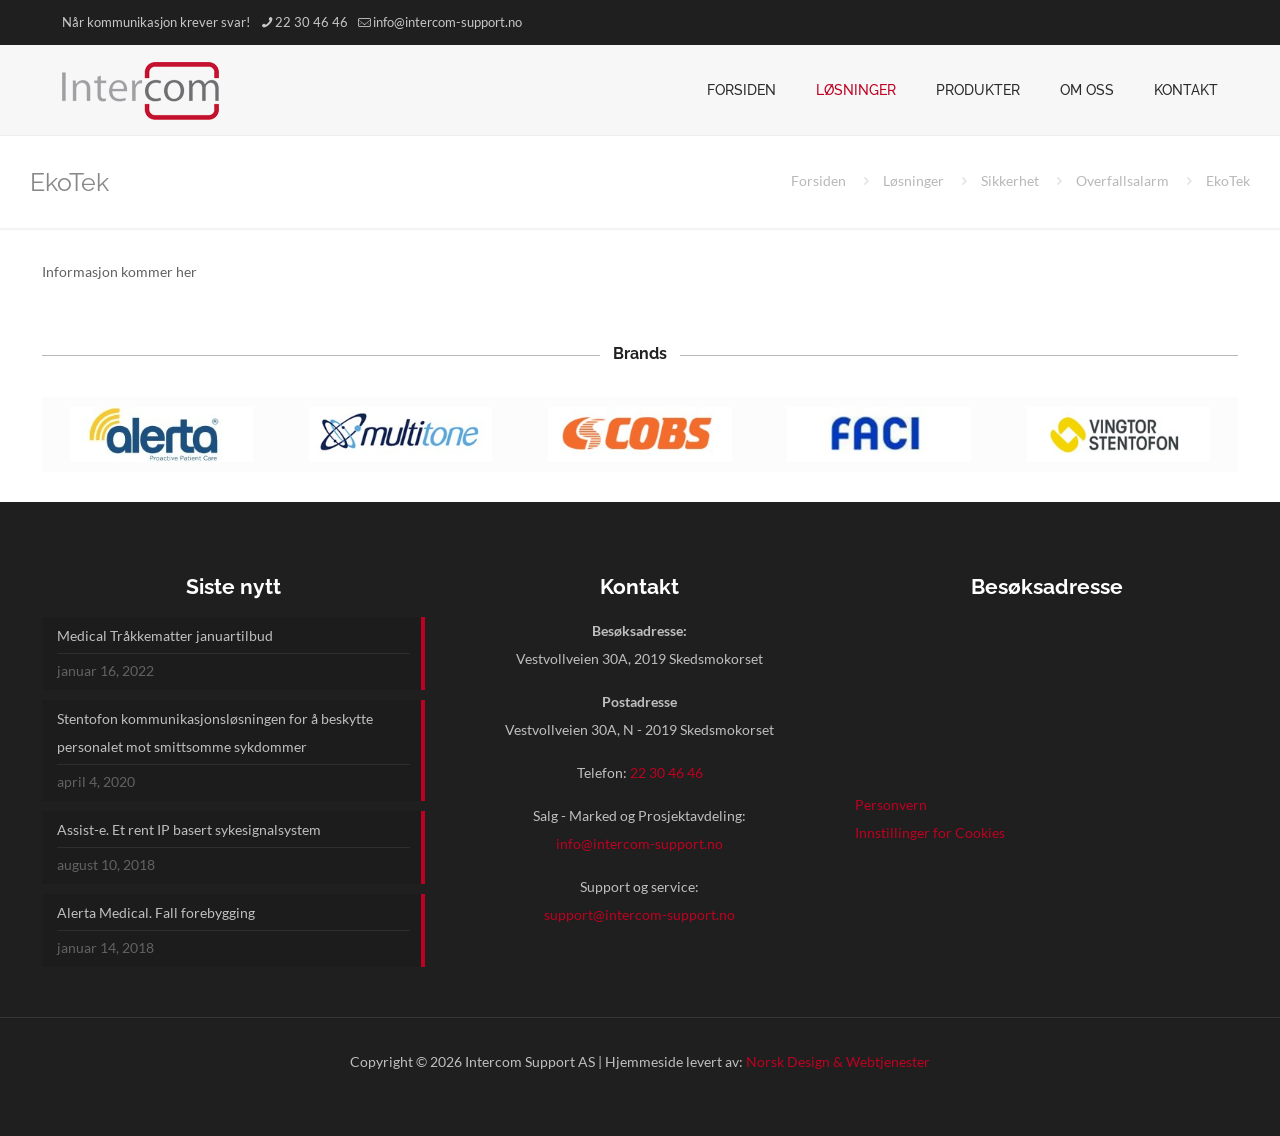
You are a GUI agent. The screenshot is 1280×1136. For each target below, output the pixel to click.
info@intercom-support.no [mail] (447, 22)
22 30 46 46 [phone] (311, 22)
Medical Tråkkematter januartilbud (165, 635)
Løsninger (913, 180)
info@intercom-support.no (639, 843)
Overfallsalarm (1122, 180)
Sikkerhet (1010, 180)
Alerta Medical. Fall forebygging (156, 912)
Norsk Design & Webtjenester (838, 1061)
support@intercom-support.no (639, 914)
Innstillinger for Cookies (930, 832)
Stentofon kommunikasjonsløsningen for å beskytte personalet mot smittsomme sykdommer (215, 732)
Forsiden (818, 180)
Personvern (891, 804)
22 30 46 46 (666, 772)
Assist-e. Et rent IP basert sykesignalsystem (189, 829)
